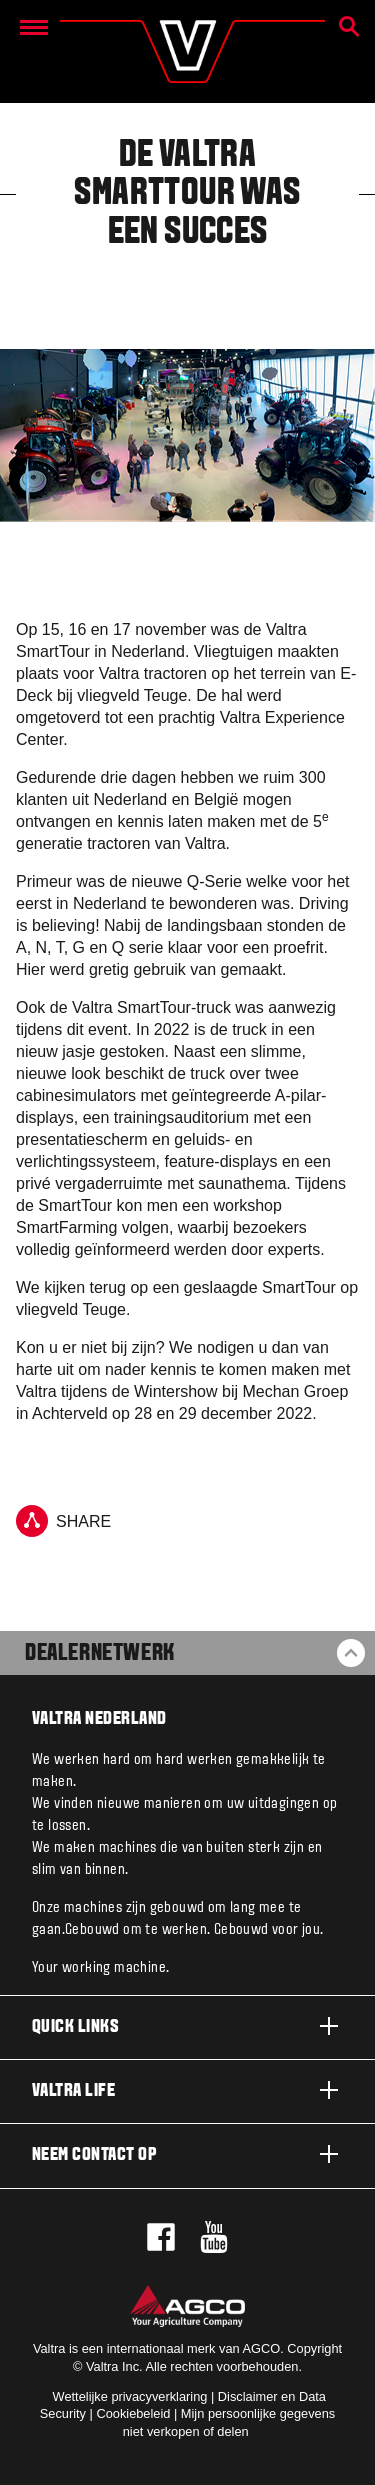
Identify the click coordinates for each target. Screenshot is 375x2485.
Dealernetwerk (100, 1654)
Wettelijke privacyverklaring (130, 2396)
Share (63, 1521)
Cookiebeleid (133, 2413)
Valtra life (187, 2090)
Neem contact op (187, 2154)
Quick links (187, 2026)
